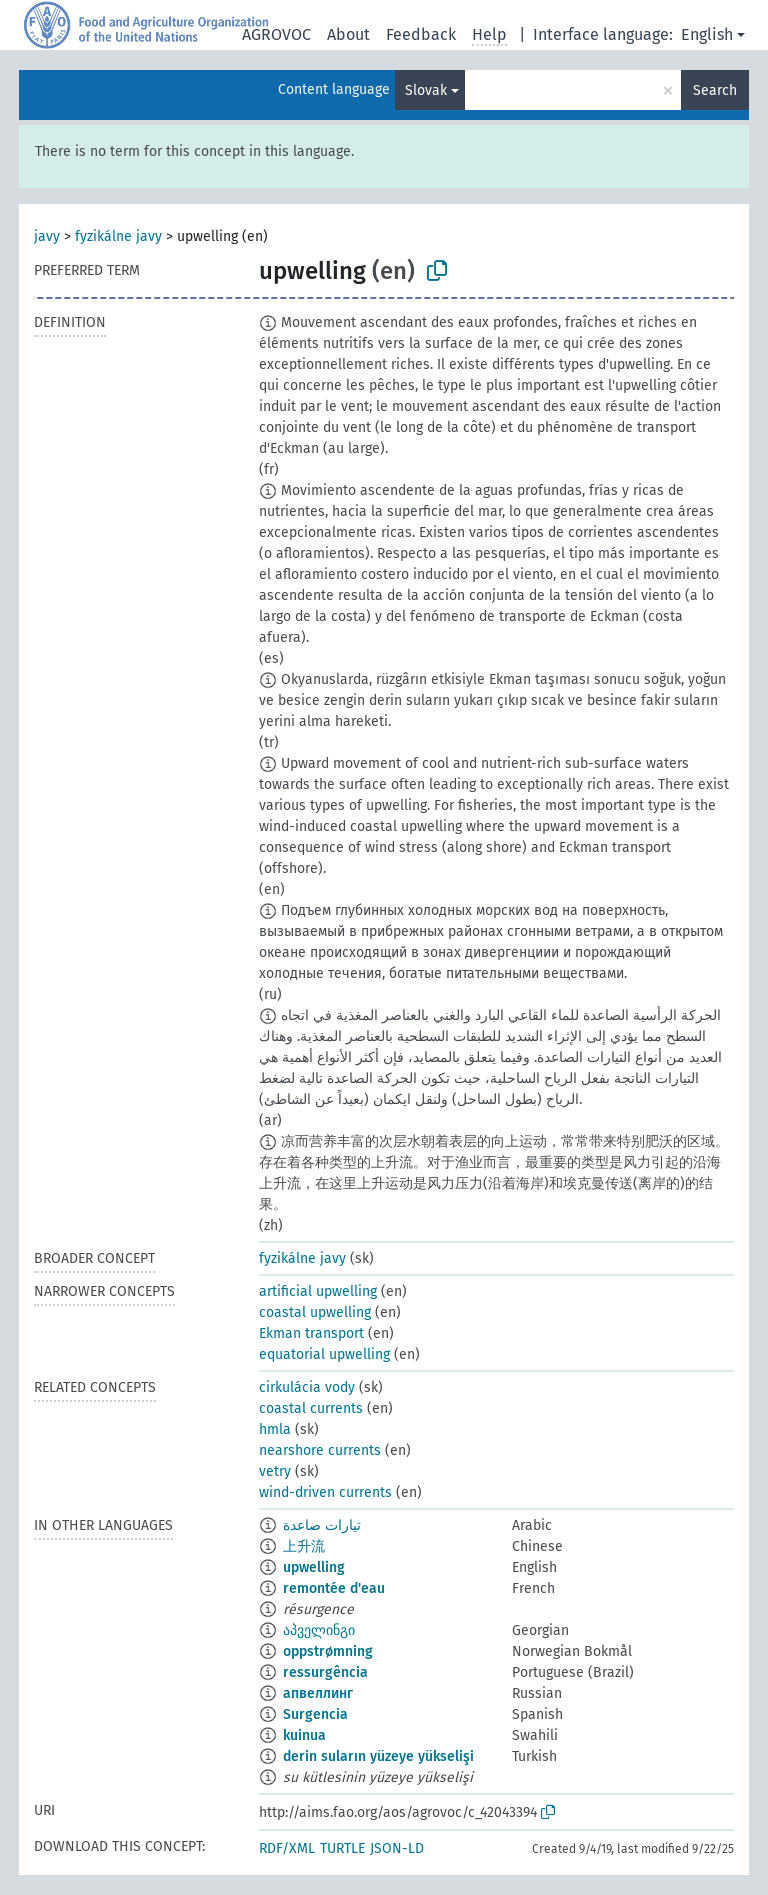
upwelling (314, 1567)
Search (715, 90)
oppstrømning (328, 1651)
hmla (275, 1429)
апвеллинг (318, 1693)
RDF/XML (287, 1848)
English (707, 34)
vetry (275, 1471)
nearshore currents (320, 1450)
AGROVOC (276, 34)
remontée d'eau (334, 1588)
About (348, 34)
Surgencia (315, 1714)
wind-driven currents (325, 1492)
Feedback (421, 34)
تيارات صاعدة (322, 1525)
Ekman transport (311, 1333)
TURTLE (342, 1848)
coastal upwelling (315, 1312)
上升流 (304, 1546)
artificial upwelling (318, 1291)
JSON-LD (397, 1848)
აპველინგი (319, 1630)
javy (47, 236)
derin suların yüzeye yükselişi (378, 1756)
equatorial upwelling (324, 1354)
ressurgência (325, 1672)
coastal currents (311, 1408)
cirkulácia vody (307, 1387)
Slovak (426, 90)
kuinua (304, 1735)
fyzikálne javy (118, 236)
